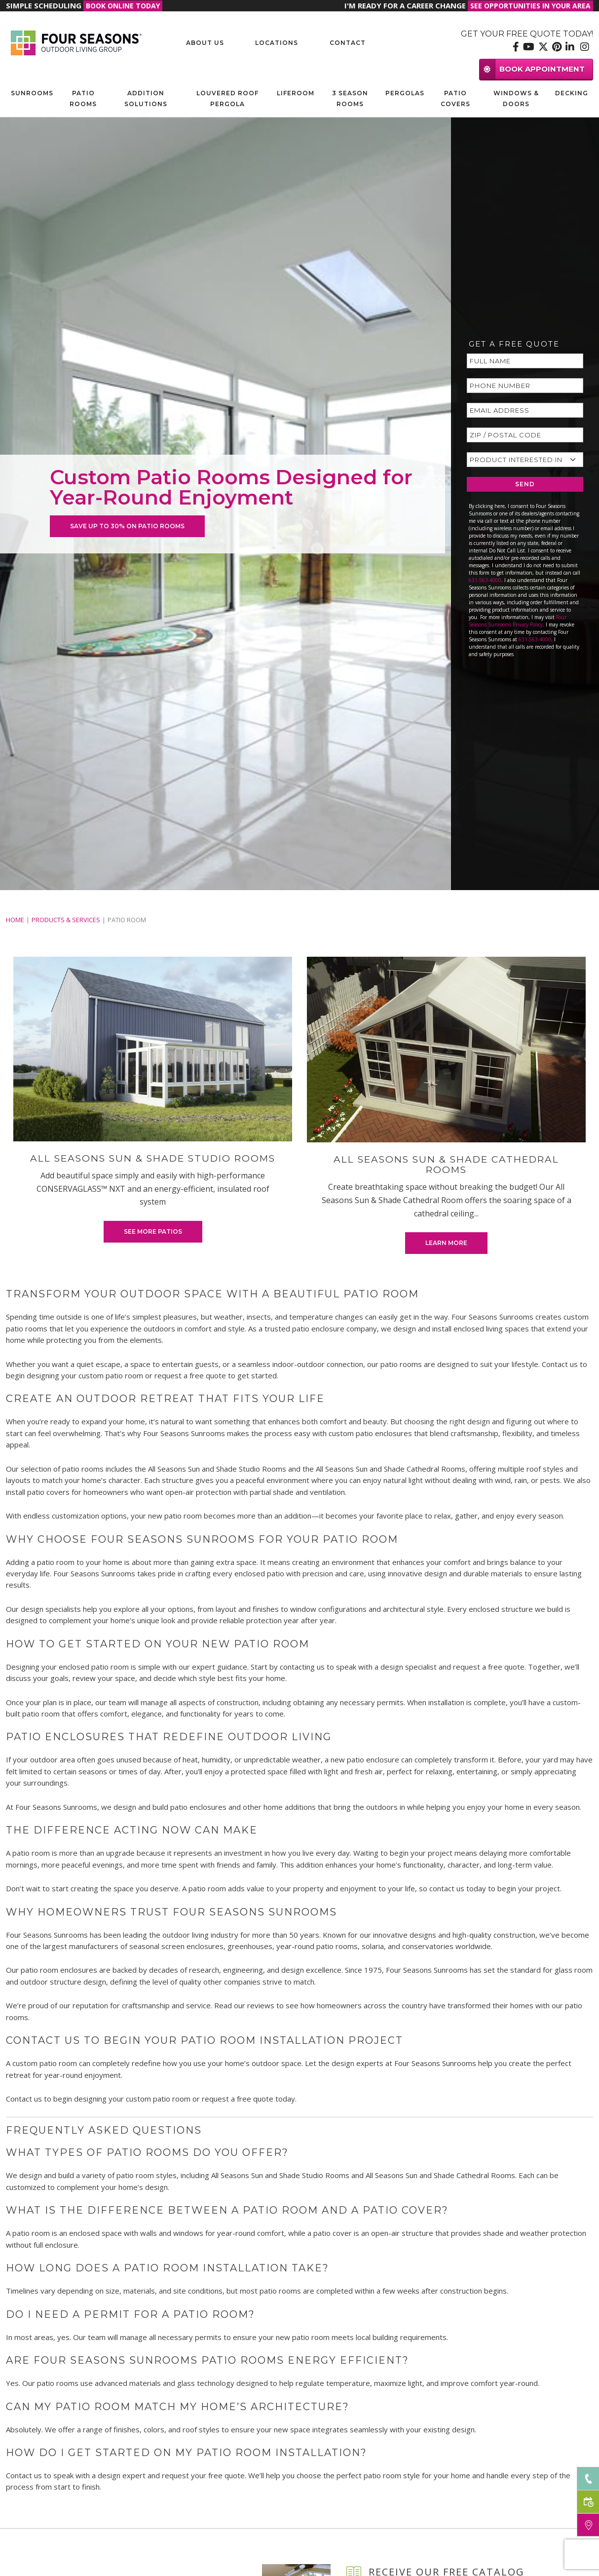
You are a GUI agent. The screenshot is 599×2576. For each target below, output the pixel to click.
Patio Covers (455, 98)
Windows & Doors (516, 98)
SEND (525, 484)
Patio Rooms (83, 98)
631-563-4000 (485, 580)
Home (15, 919)
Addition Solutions (145, 98)
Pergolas (404, 93)
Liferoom (295, 93)
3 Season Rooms (350, 98)
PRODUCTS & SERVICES (66, 919)
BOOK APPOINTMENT (532, 68)
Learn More (446, 1243)
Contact (348, 42)
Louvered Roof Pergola (227, 98)
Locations (276, 42)
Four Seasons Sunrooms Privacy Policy (517, 621)
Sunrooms (32, 93)
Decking (571, 93)
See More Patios (153, 1231)
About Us (205, 42)
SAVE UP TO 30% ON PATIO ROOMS (127, 526)
